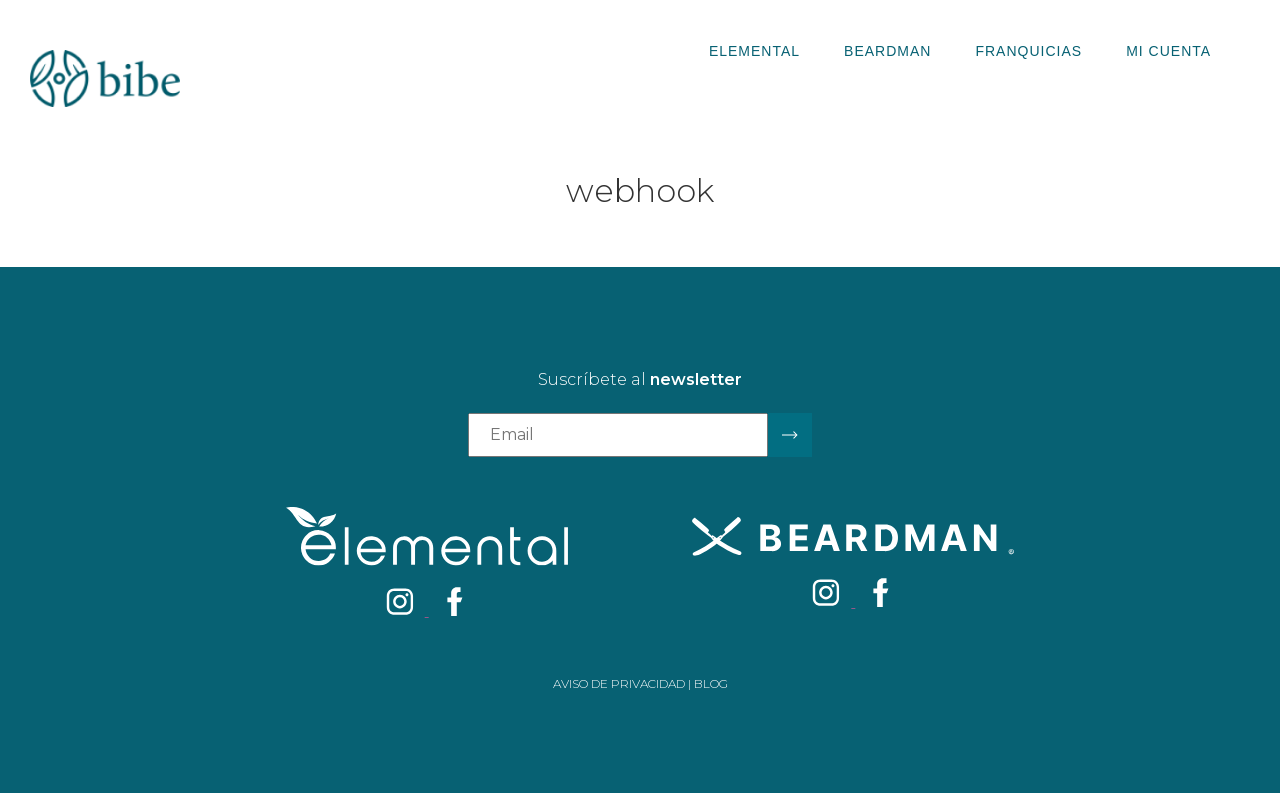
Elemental (754, 51)
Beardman (887, 51)
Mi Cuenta (1168, 51)
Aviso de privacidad (619, 683)
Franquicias (1028, 51)
